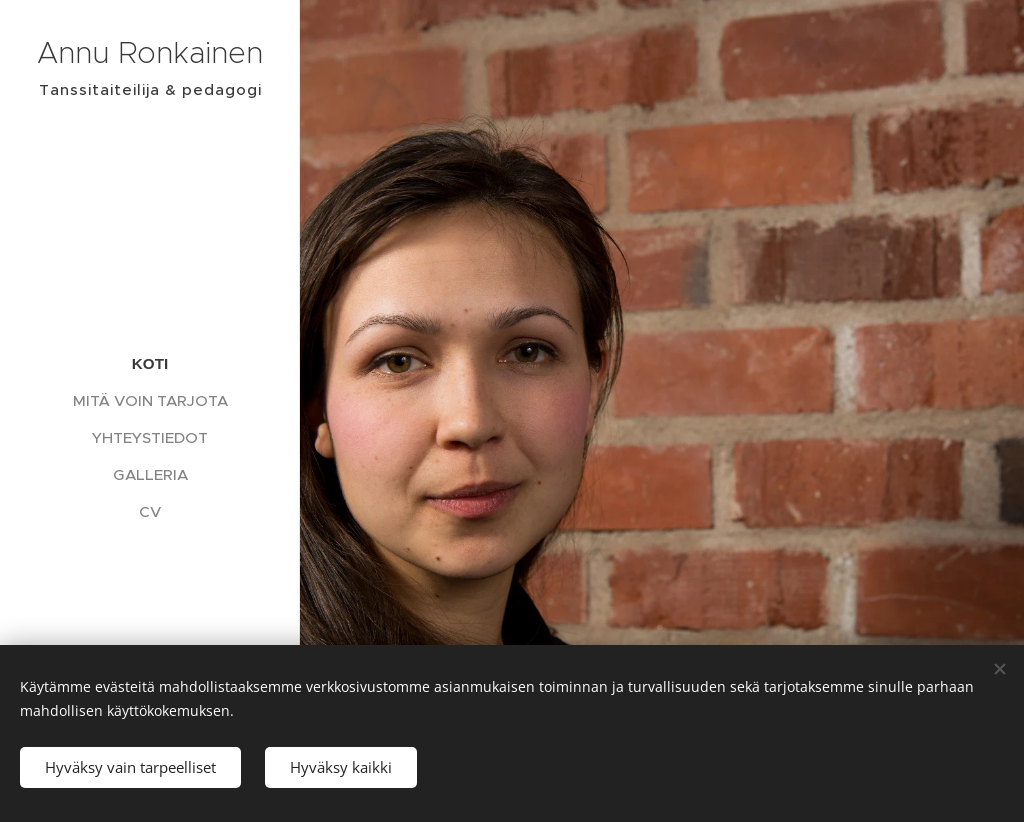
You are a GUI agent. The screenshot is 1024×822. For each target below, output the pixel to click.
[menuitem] (150, 363)
